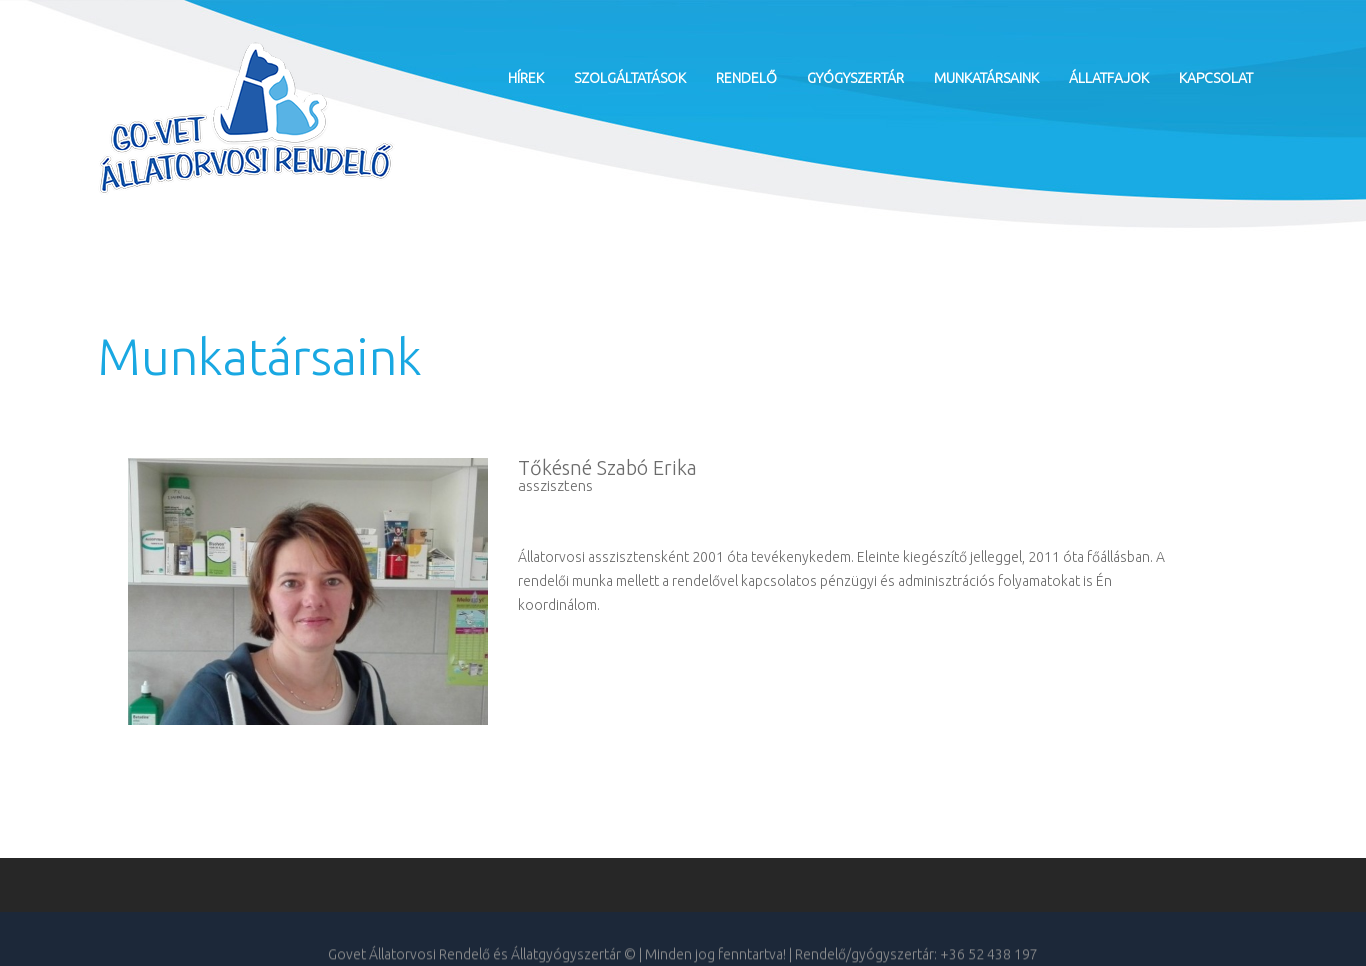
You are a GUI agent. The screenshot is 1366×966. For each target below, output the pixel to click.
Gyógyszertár (855, 78)
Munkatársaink (986, 78)
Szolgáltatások (630, 78)
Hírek (526, 78)
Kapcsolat (1216, 78)
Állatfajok (1109, 78)
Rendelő (746, 78)
